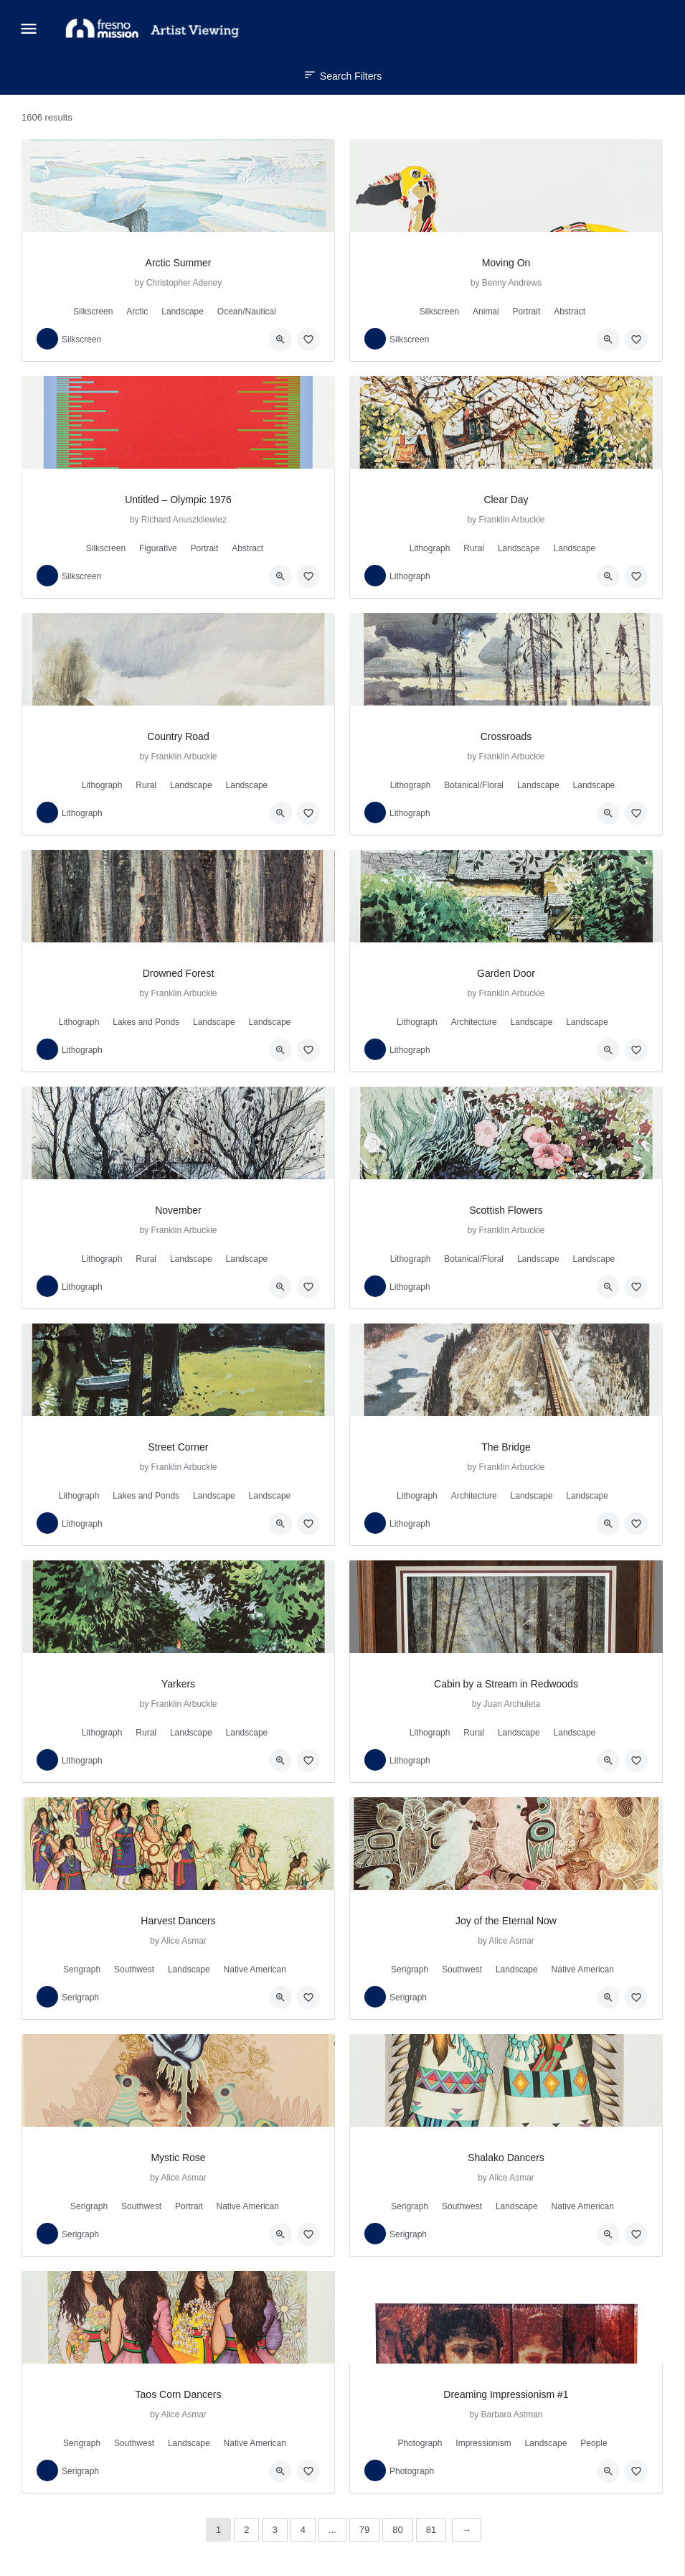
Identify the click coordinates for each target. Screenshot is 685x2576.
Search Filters (342, 76)
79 (364, 2529)
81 (431, 2529)
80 (397, 2529)
